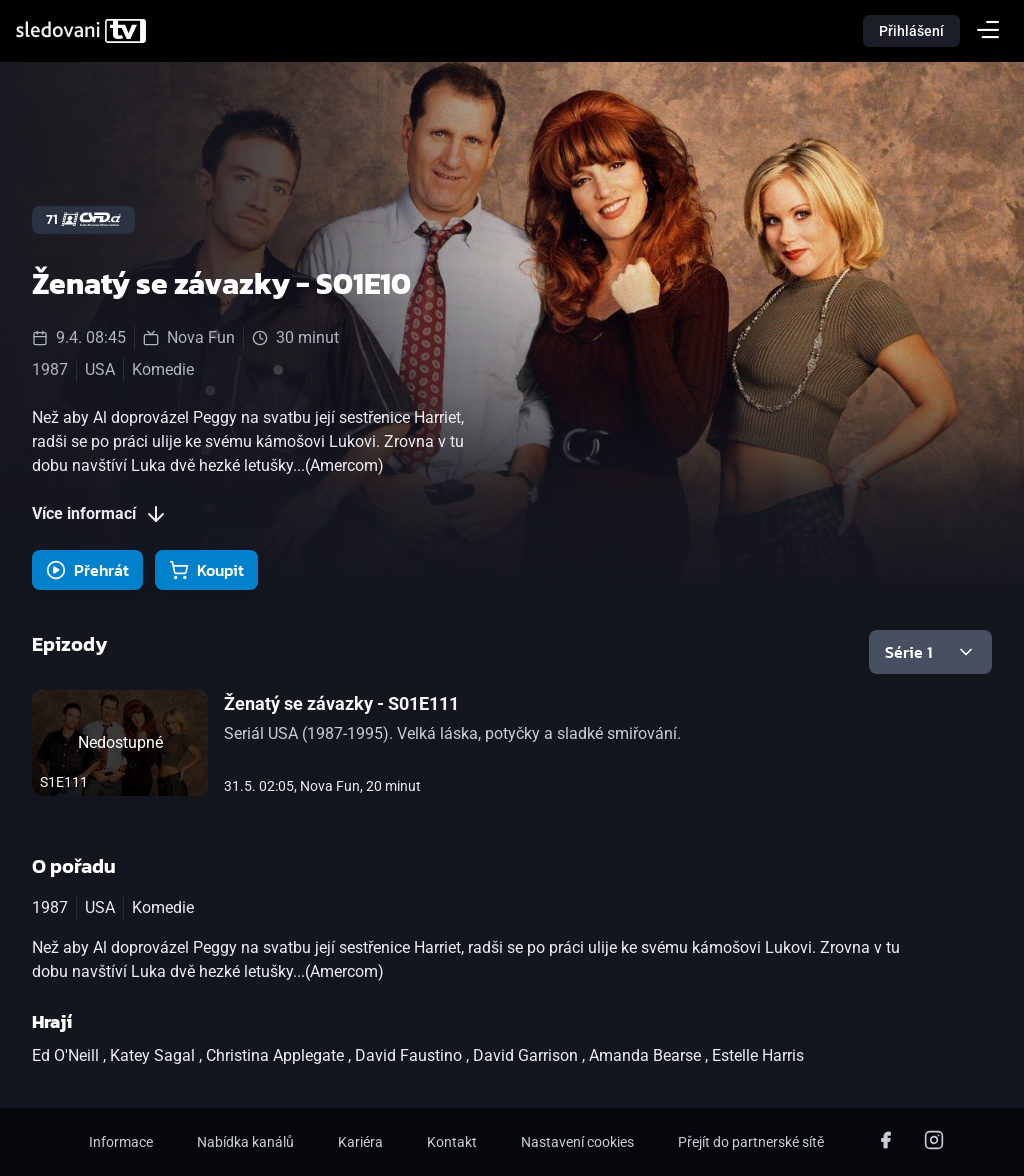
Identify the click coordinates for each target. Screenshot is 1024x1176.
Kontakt (452, 1142)
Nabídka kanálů (245, 1142)
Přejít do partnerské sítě (751, 1142)
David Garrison (527, 1055)
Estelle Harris (758, 1055)
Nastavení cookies (577, 1142)
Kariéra (360, 1142)
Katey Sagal (154, 1055)
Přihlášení (911, 31)
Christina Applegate (277, 1055)
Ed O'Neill (67, 1055)
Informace (121, 1142)
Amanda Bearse (647, 1055)
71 (83, 219)
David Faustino (410, 1055)
